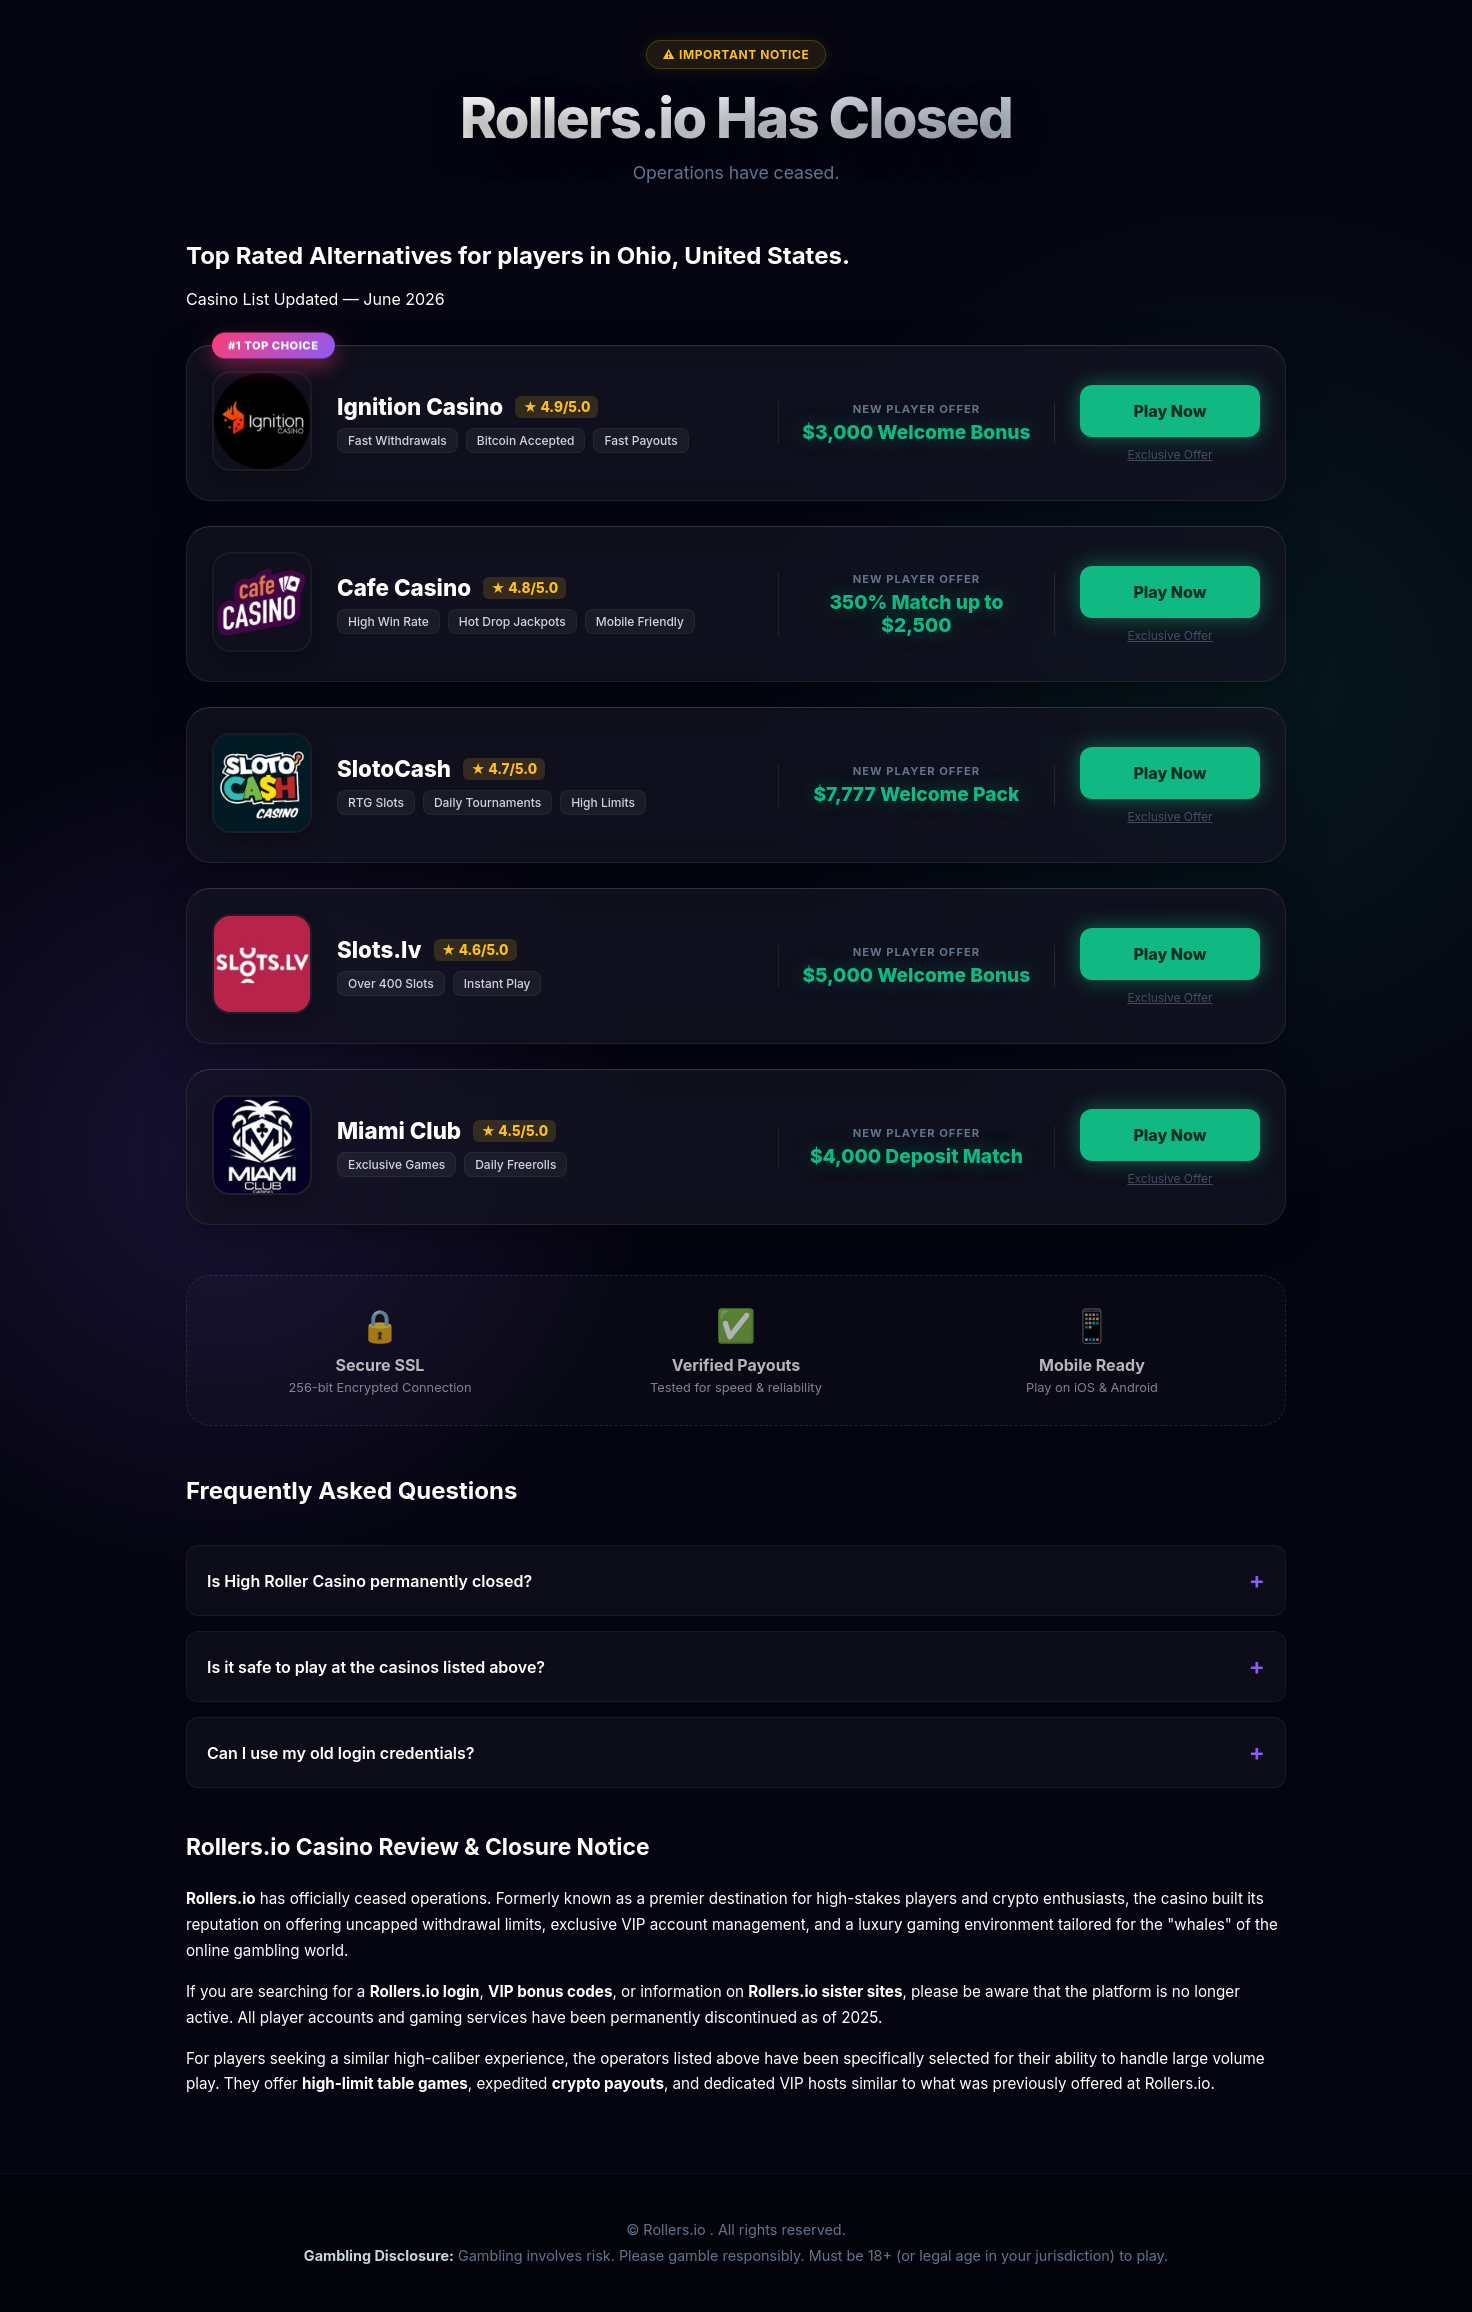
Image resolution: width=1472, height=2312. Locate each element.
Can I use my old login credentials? (341, 1753)
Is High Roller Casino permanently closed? (369, 1581)
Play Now (1169, 411)
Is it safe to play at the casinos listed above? (376, 1667)
